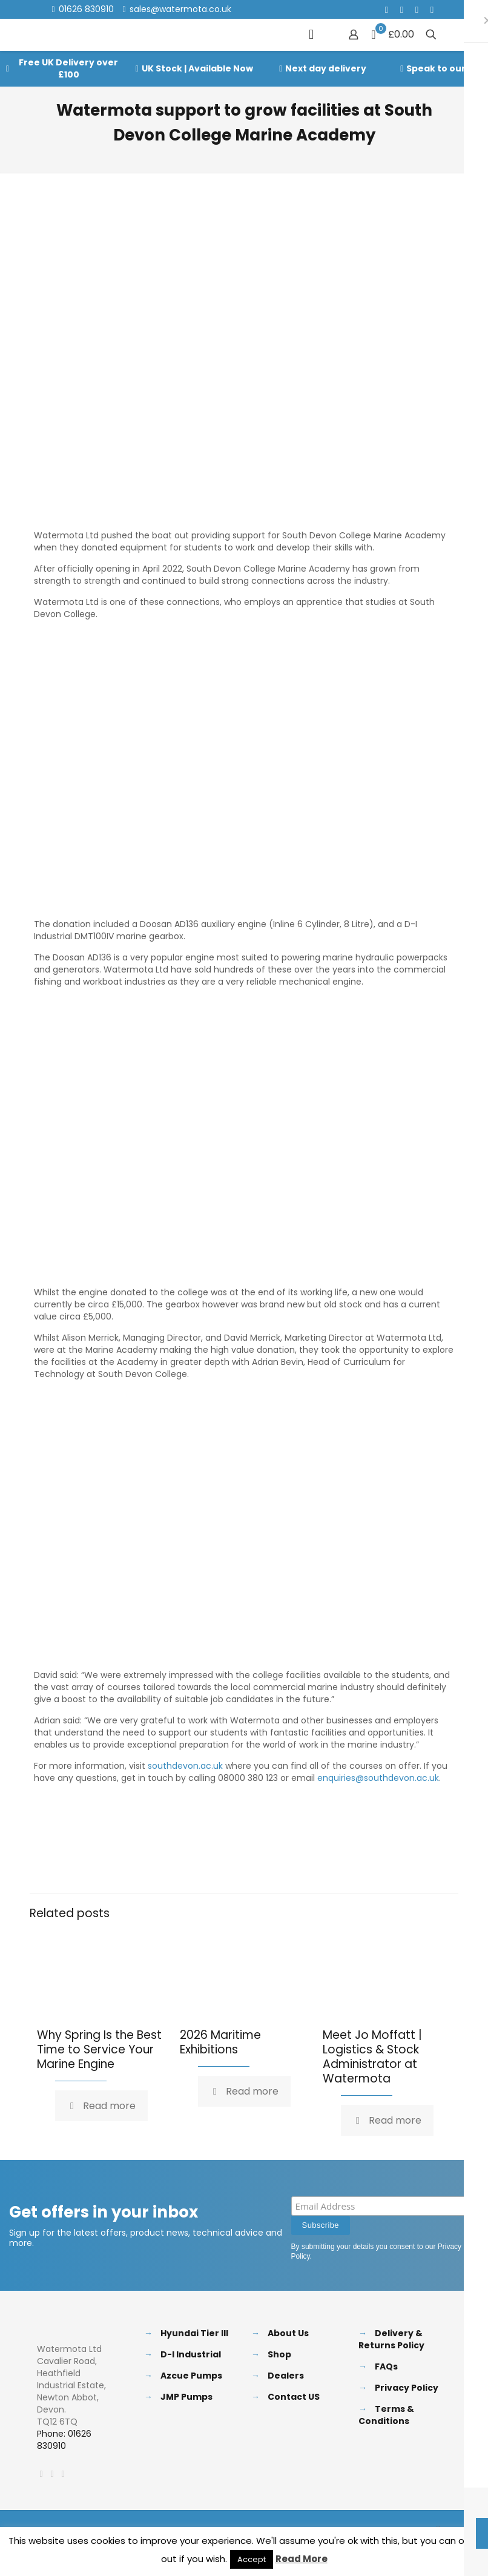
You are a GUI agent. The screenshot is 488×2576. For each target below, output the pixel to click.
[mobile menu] (311, 34)
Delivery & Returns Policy (391, 2339)
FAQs (386, 2366)
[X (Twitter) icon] (401, 9)
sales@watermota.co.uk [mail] (180, 9)
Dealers (286, 2376)
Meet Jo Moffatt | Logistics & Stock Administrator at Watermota (372, 2057)
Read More (301, 2559)
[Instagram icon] (432, 9)
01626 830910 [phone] (86, 9)
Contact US (294, 2397)
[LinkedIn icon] (416, 9)
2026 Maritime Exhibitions (220, 2042)
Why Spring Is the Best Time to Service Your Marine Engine (99, 2049)
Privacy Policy (406, 2388)
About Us (288, 2333)
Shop (279, 2354)
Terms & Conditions (386, 2415)
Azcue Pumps (191, 2376)
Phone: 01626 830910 (64, 2440)
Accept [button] (251, 2559)
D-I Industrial (190, 2354)
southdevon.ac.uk (185, 1766)
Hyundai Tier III (194, 2333)
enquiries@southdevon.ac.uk (378, 1778)
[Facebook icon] (386, 9)
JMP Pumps (186, 2397)
